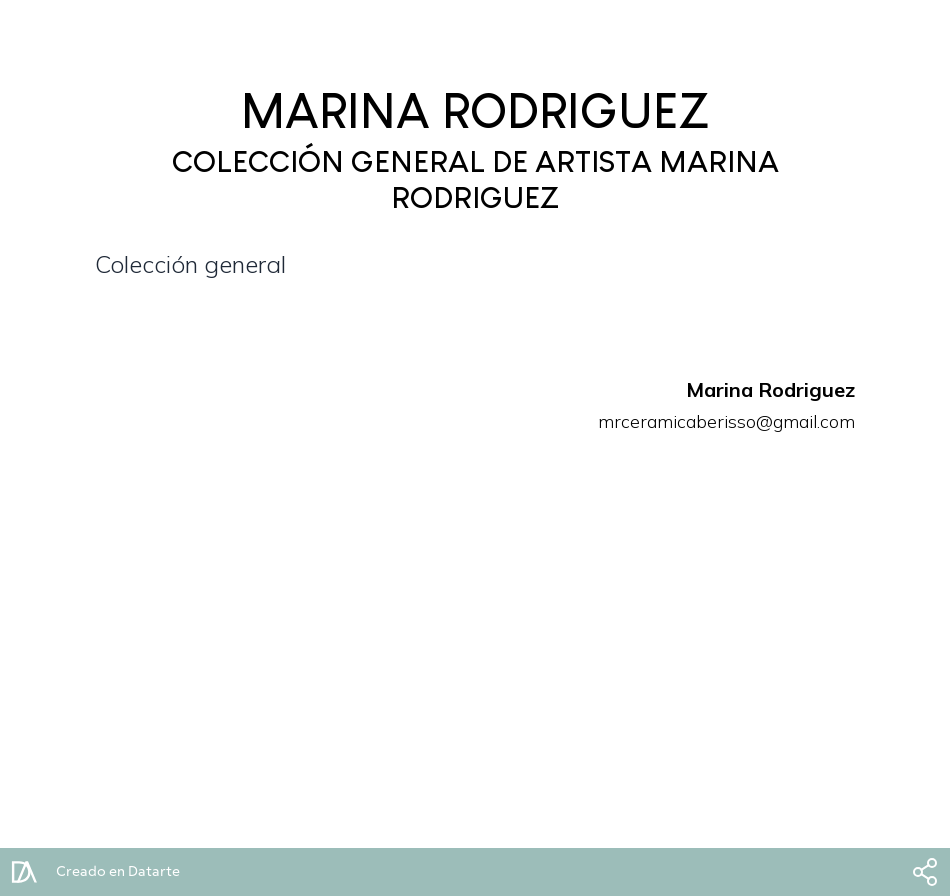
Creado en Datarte (118, 872)
